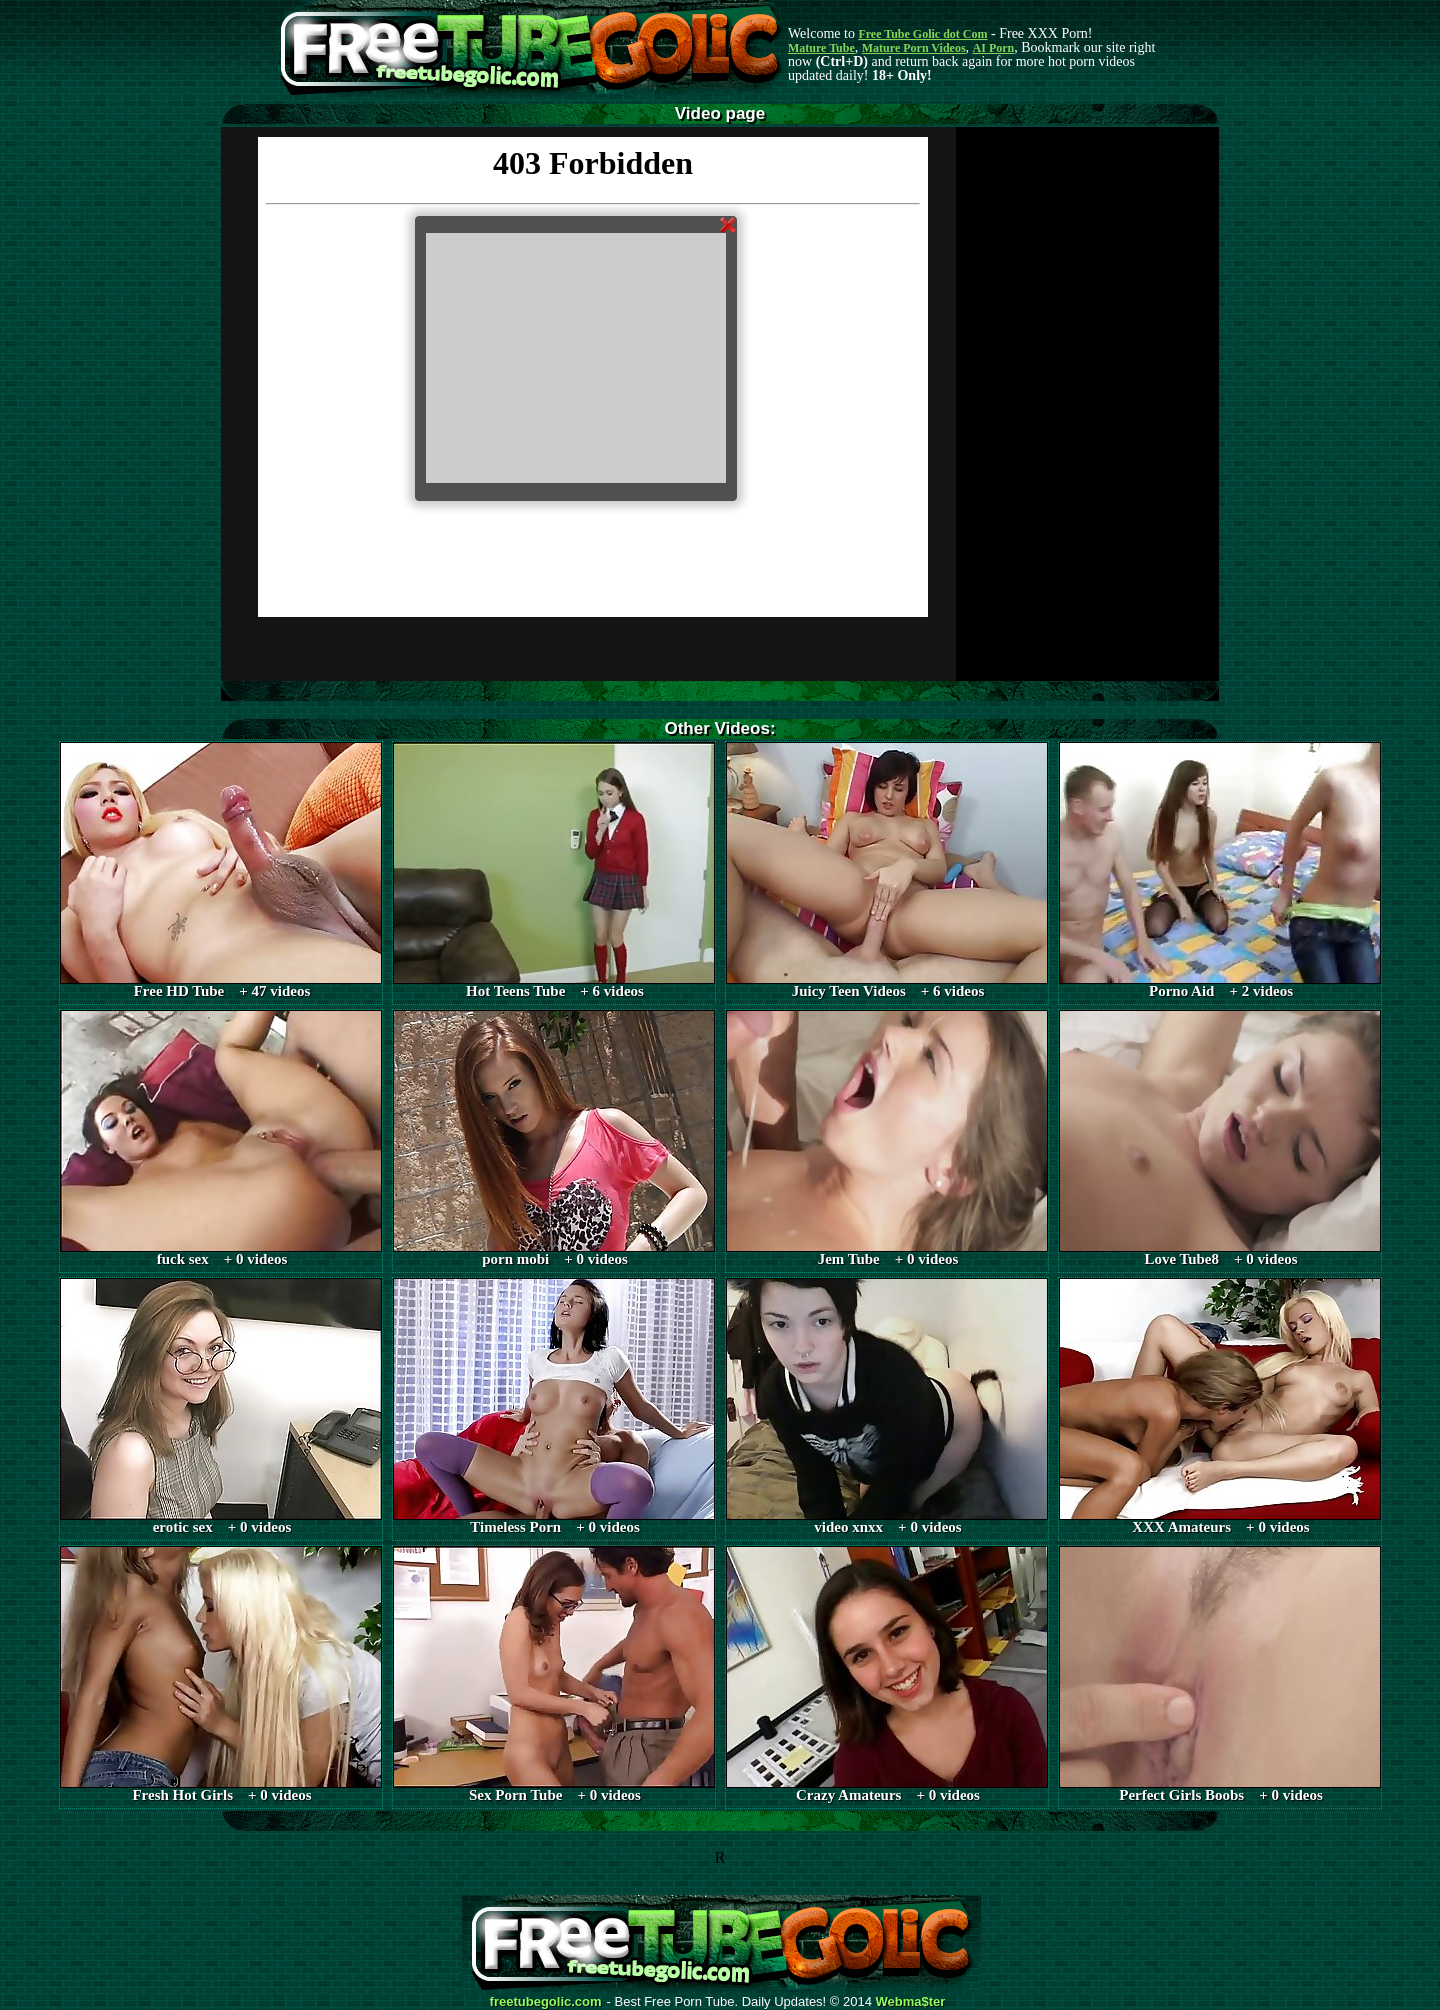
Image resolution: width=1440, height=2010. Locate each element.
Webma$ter (911, 2002)
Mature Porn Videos (914, 48)
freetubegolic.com (546, 2002)
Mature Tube (821, 48)
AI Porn (994, 48)
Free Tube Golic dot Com (922, 34)
